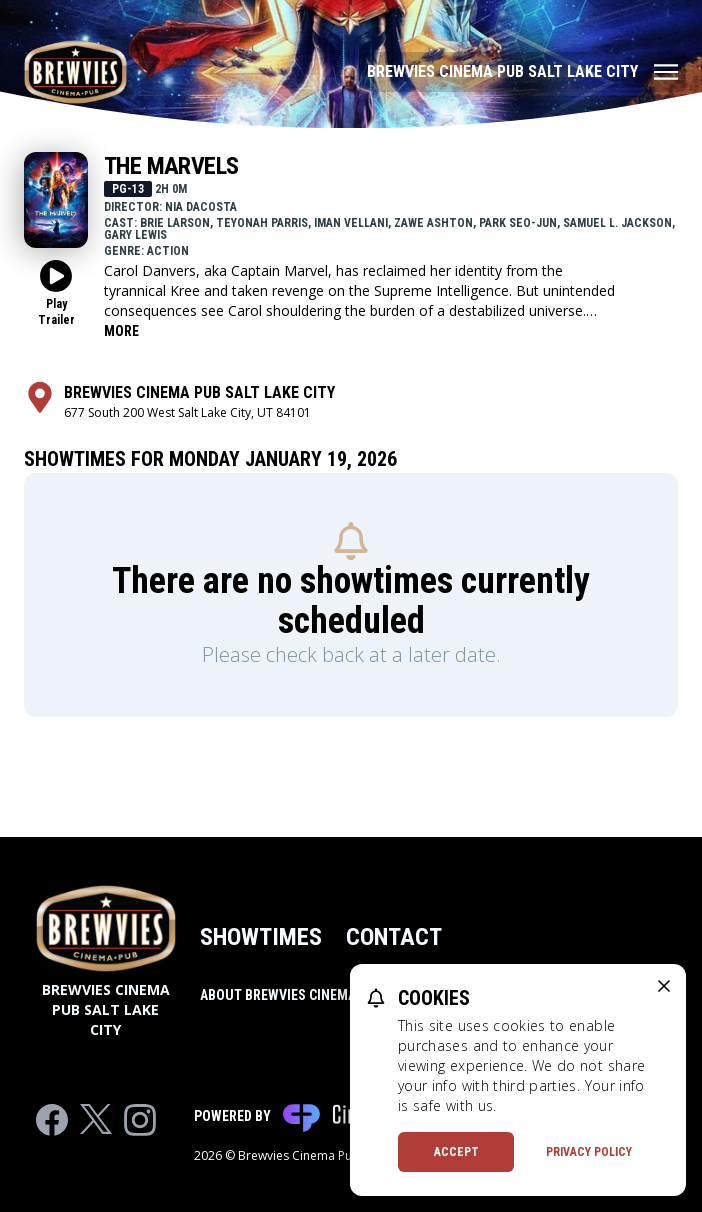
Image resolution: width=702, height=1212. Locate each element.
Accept (456, 1152)
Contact (394, 937)
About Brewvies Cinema (278, 995)
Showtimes (261, 937)
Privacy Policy (589, 1152)
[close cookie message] (664, 986)
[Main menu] (522, 72)
